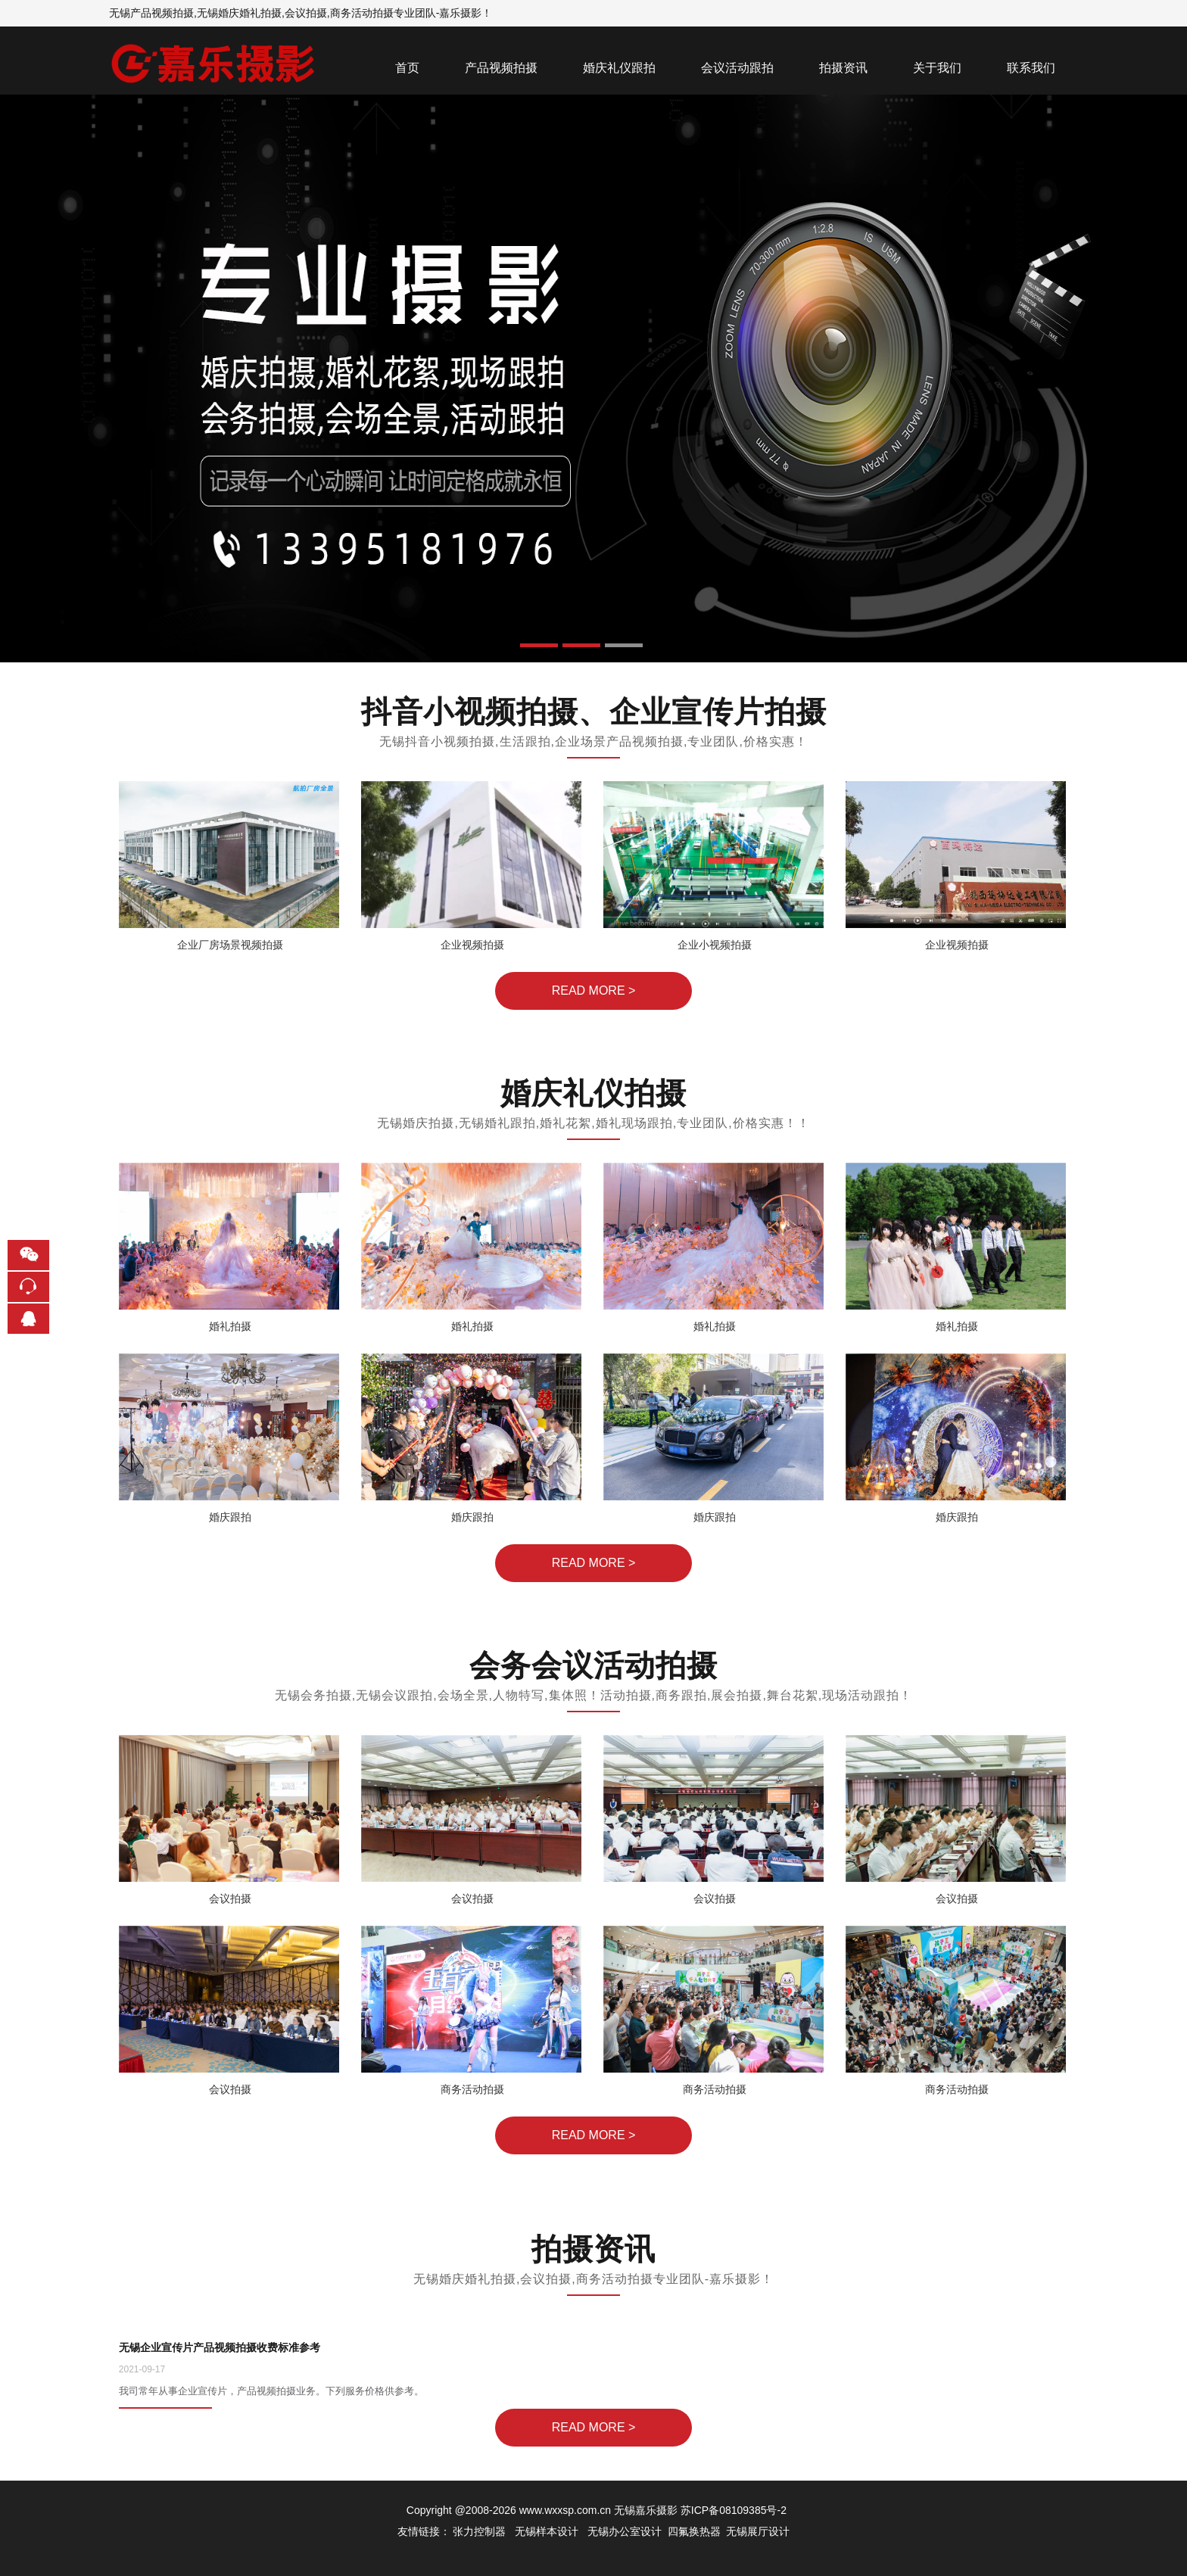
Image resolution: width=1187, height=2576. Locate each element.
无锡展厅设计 (758, 2531)
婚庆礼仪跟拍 (619, 67)
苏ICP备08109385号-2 (734, 2510)
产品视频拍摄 (501, 67)
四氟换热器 (694, 2531)
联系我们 (1031, 67)
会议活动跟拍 (737, 67)
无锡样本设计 (546, 2531)
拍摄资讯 (843, 67)
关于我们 (937, 67)
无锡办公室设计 (624, 2531)
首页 (407, 67)
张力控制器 (479, 2531)
